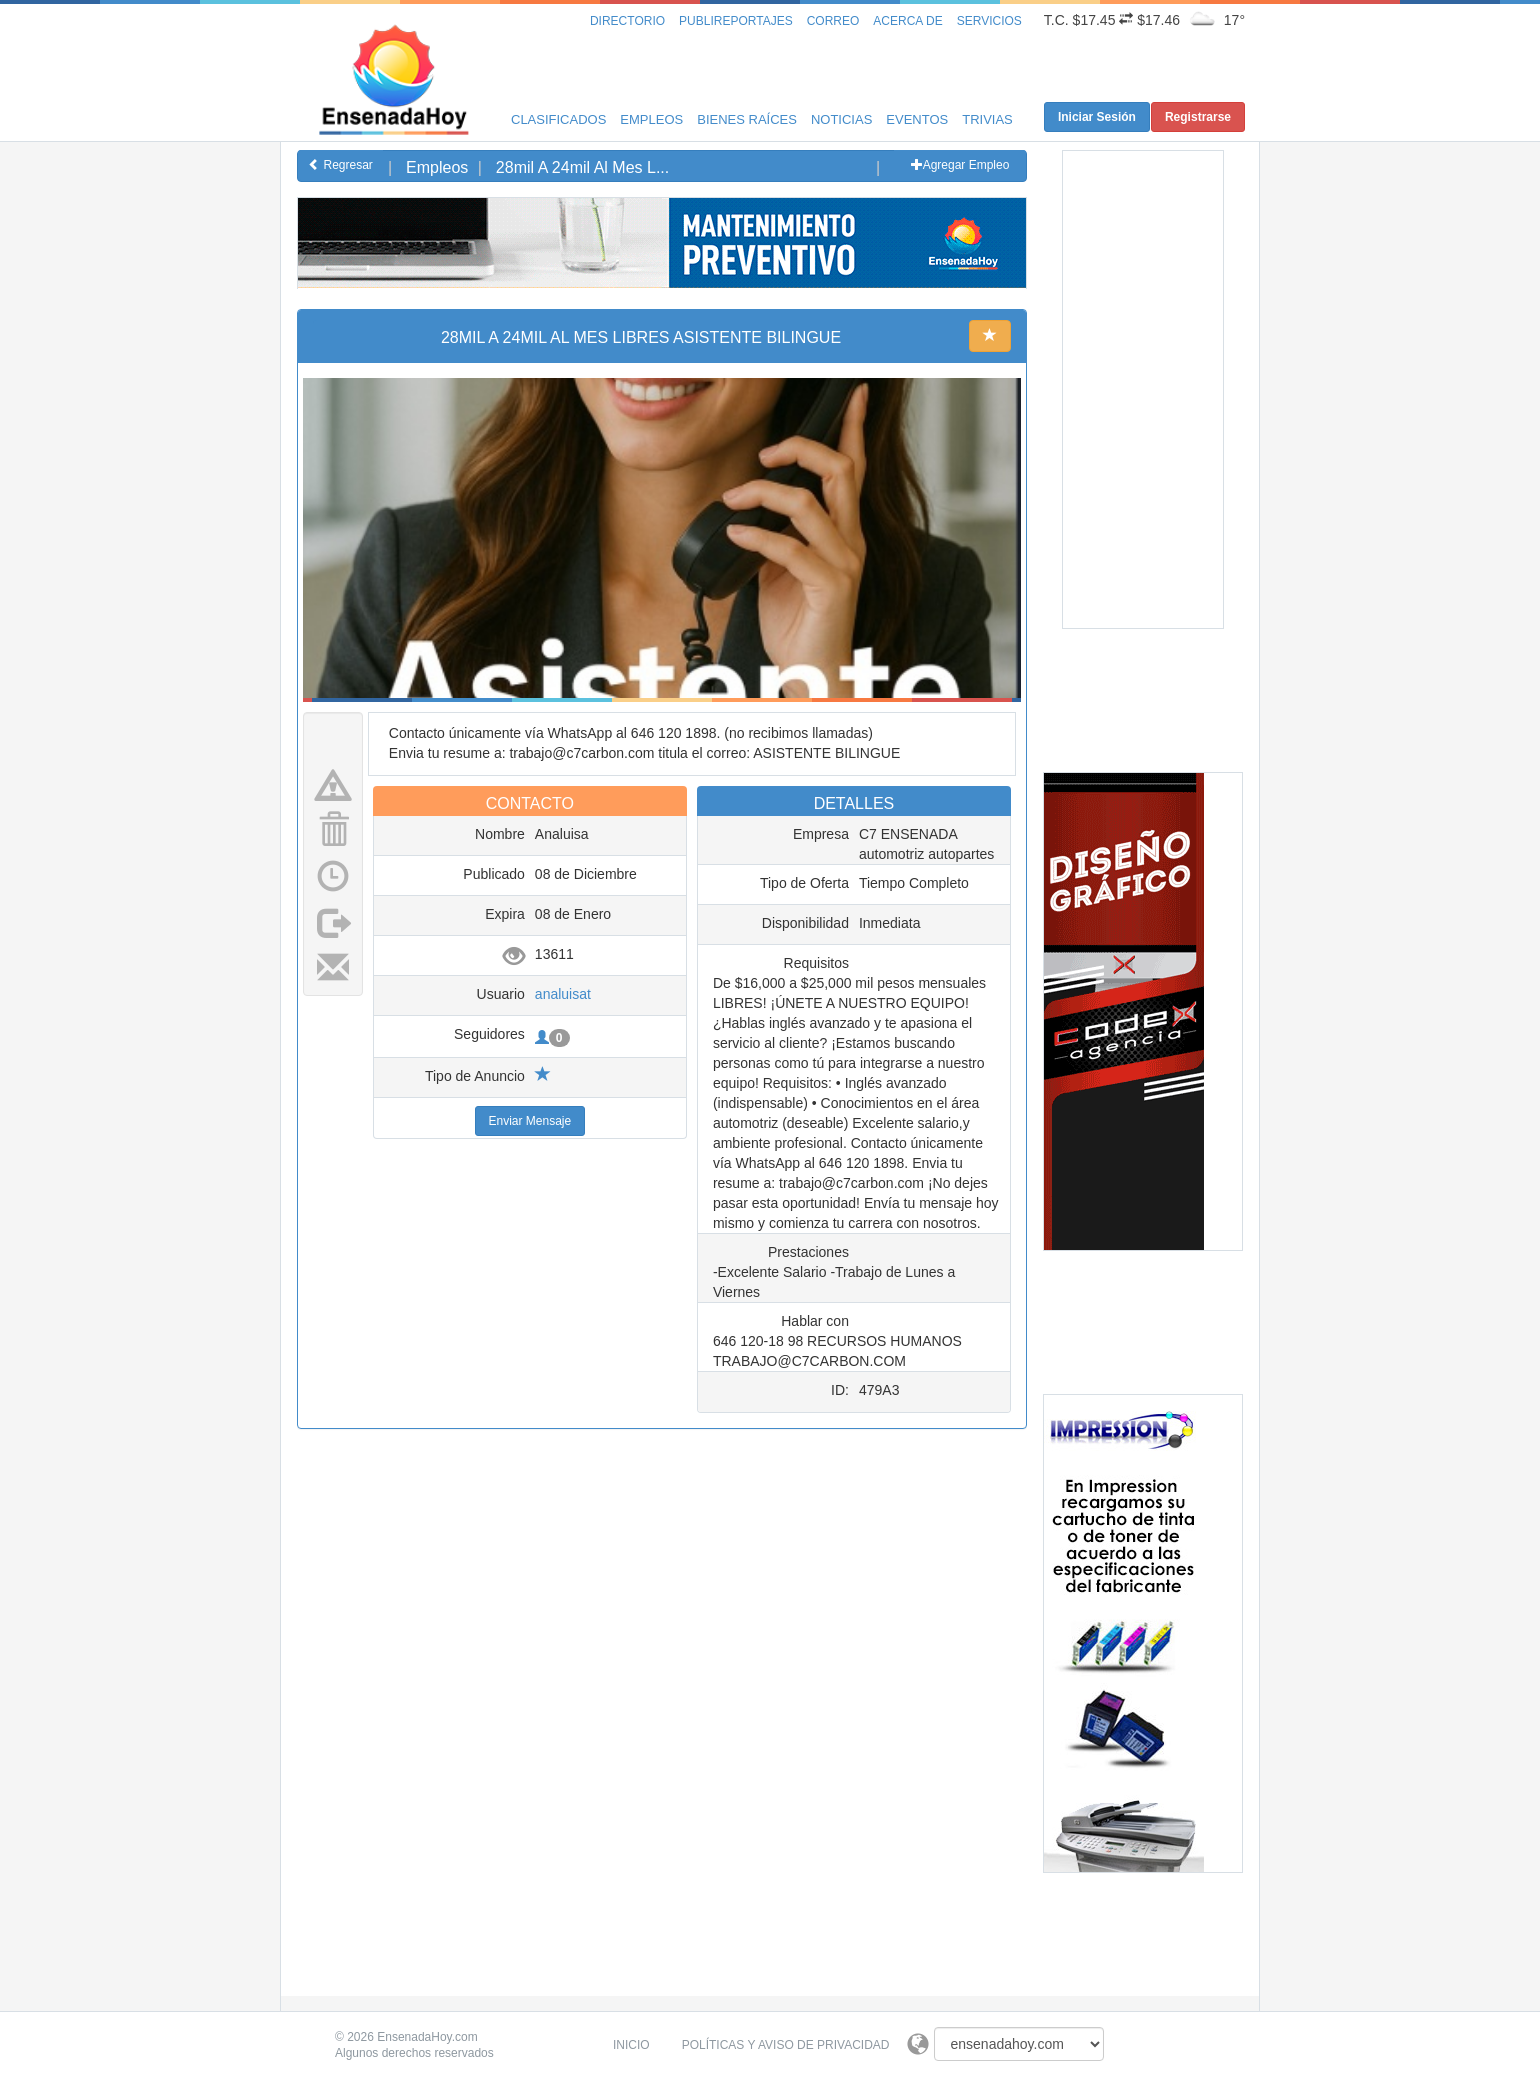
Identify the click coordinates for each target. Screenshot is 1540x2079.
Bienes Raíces (747, 119)
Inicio (631, 2045)
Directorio (627, 21)
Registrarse (1198, 117)
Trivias (987, 119)
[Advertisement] (662, 333)
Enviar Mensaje (530, 1121)
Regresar (340, 165)
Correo (833, 21)
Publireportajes (736, 21)
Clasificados (558, 119)
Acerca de (907, 21)
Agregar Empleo (960, 165)
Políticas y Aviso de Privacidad (786, 2045)
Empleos (651, 119)
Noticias (841, 119)
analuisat (563, 994)
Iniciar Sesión (1097, 117)
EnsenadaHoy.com (427, 2037)
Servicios (989, 21)
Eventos (917, 119)
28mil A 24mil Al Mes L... (582, 167)
